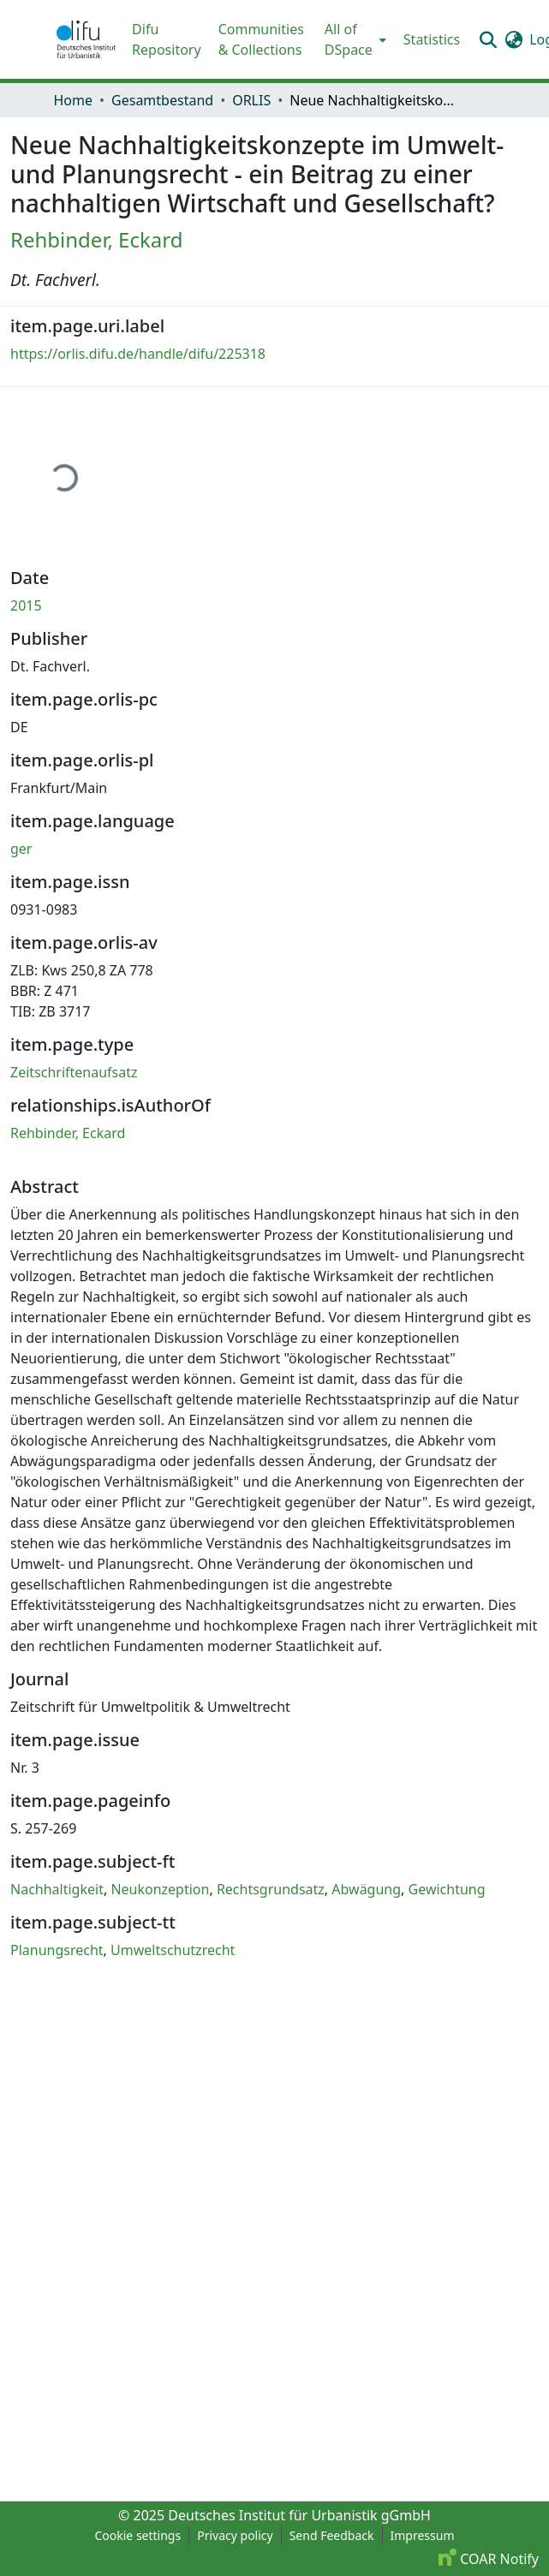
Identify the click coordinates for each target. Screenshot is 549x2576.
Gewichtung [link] (447, 1889)
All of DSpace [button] (349, 39)
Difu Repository (166, 39)
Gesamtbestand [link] (162, 100)
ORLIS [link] (251, 100)
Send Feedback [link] (331, 2535)
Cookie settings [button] (137, 2535)
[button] (86, 39)
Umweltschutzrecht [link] (172, 1950)
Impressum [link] (423, 2535)
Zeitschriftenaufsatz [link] (74, 1072)
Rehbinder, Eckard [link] (96, 239)
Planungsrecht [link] (57, 1950)
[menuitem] (353, 39)
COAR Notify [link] (489, 2558)
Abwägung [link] (366, 1889)
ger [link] (21, 848)
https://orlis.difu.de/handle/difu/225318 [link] (138, 353)
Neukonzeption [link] (159, 1889)
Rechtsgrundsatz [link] (271, 1889)
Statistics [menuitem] (431, 39)
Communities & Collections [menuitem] (261, 39)
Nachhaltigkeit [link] (57, 1889)
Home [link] (73, 100)
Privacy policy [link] (235, 2535)
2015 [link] (26, 605)
